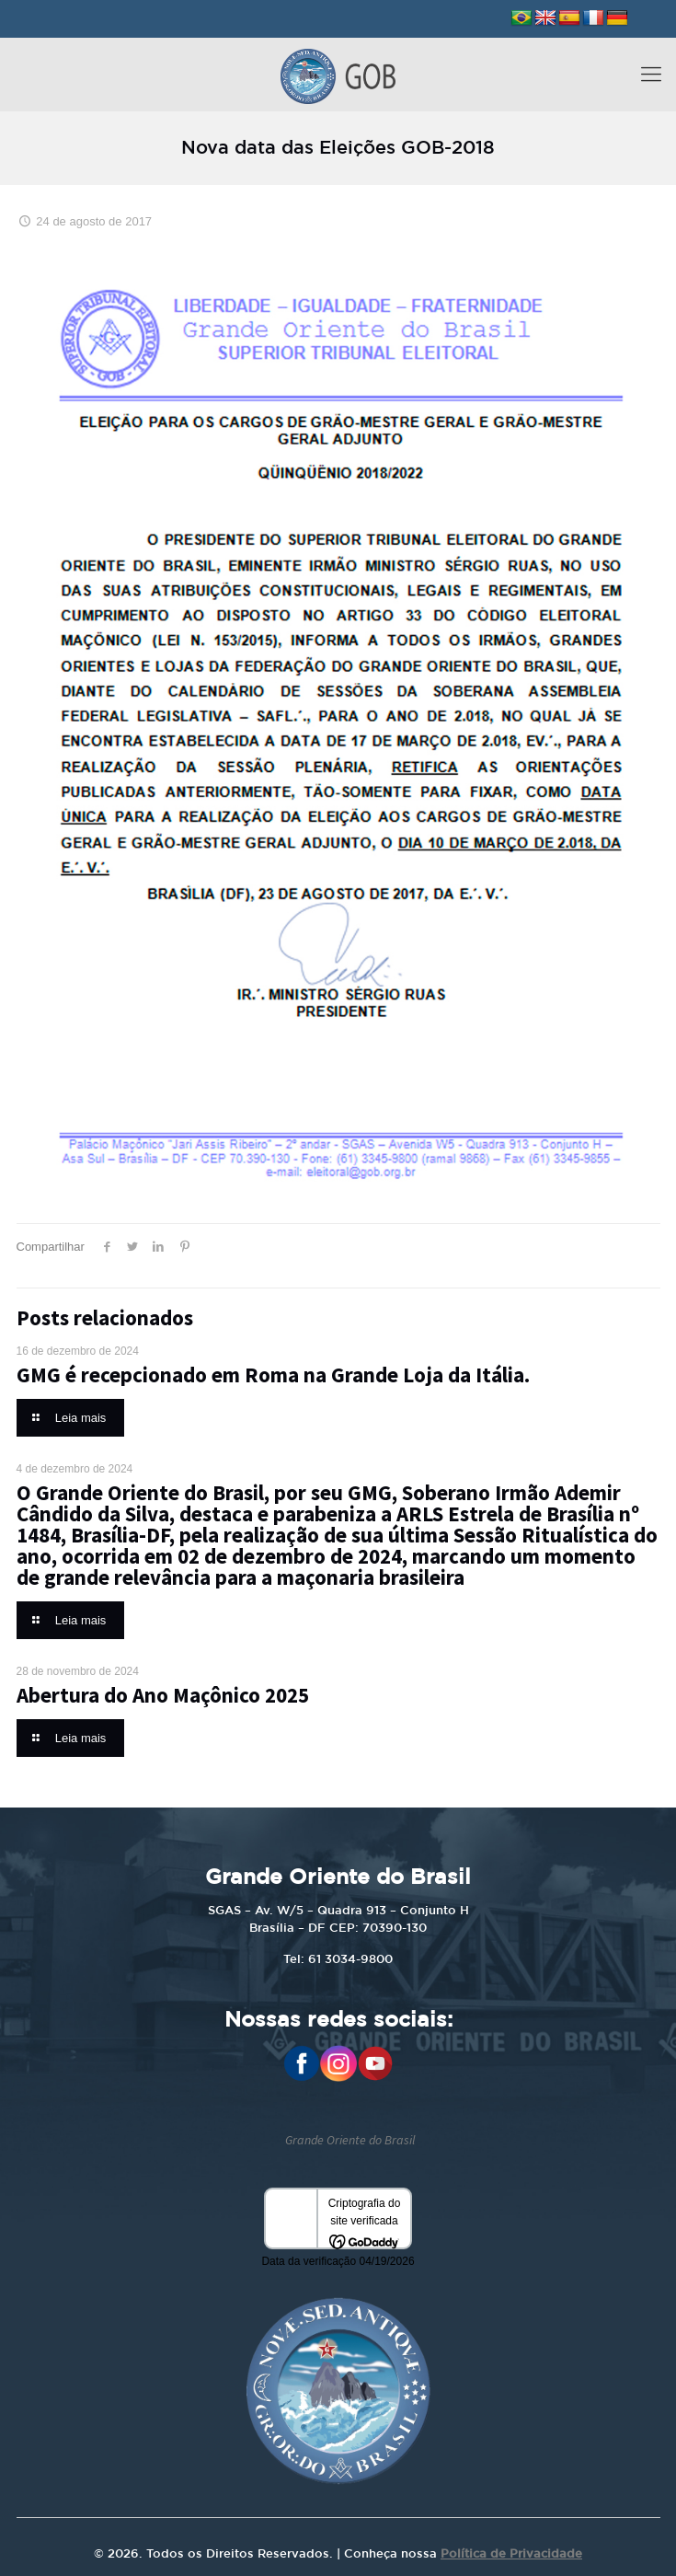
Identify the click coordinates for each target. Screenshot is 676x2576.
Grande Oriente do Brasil (350, 2139)
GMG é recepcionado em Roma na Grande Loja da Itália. (273, 1374)
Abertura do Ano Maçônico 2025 (163, 1694)
